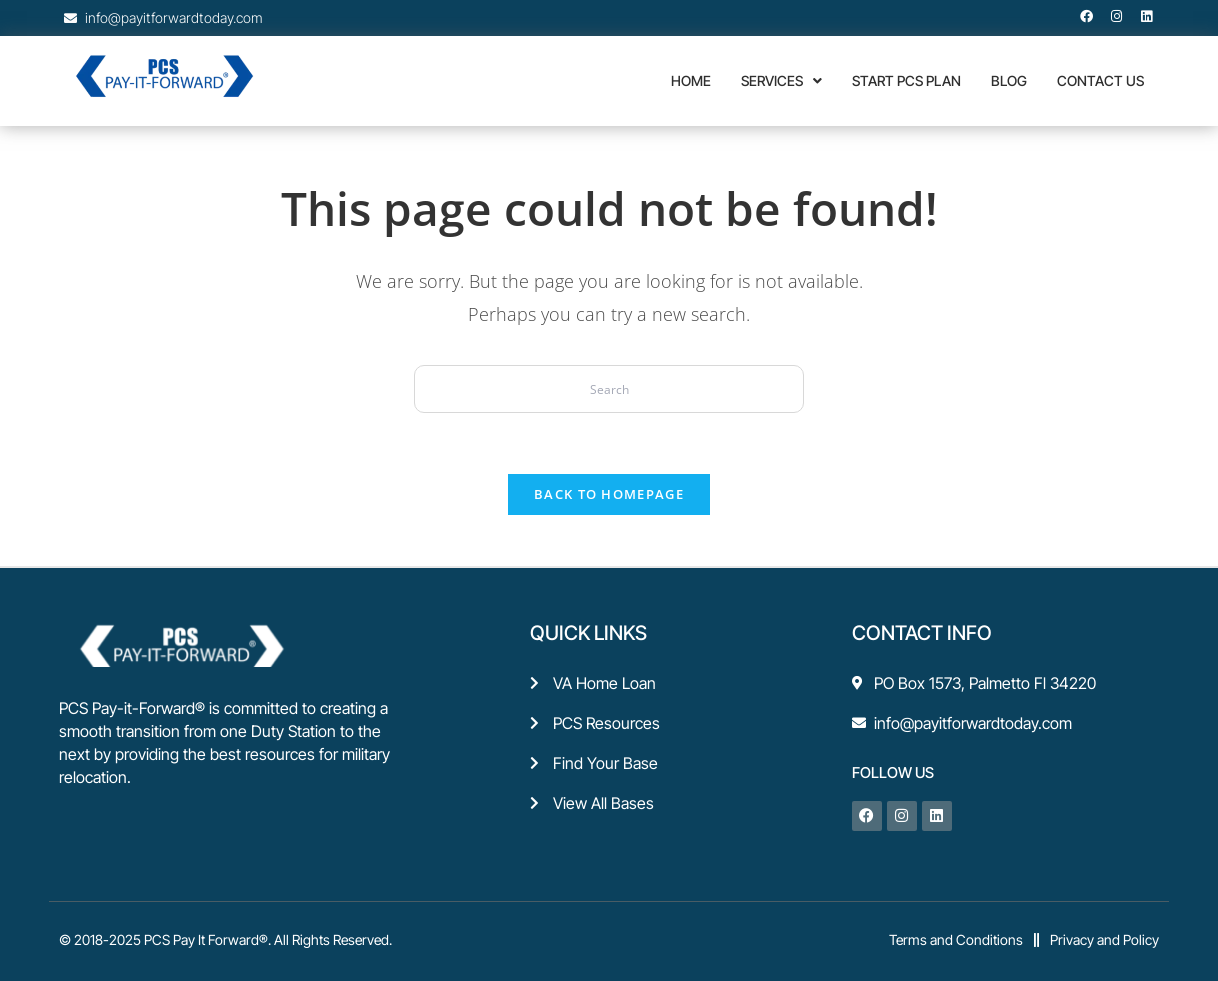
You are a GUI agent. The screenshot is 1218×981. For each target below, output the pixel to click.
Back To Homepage (609, 494)
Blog (1009, 80)
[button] (781, 81)
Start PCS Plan (906, 80)
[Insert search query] (609, 389)
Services (781, 80)
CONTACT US (1100, 80)
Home (691, 80)
